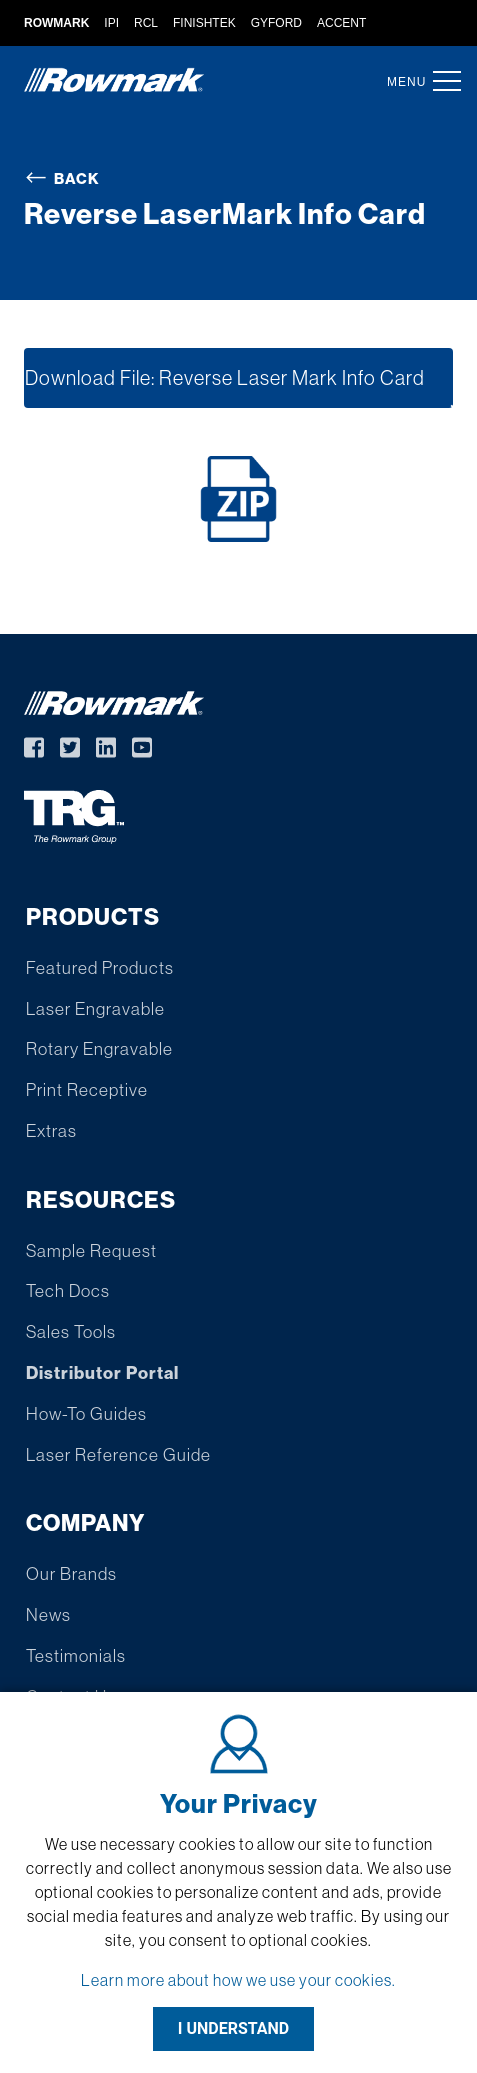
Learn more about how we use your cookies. (238, 1980)
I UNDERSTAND (234, 2028)
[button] (441, 81)
